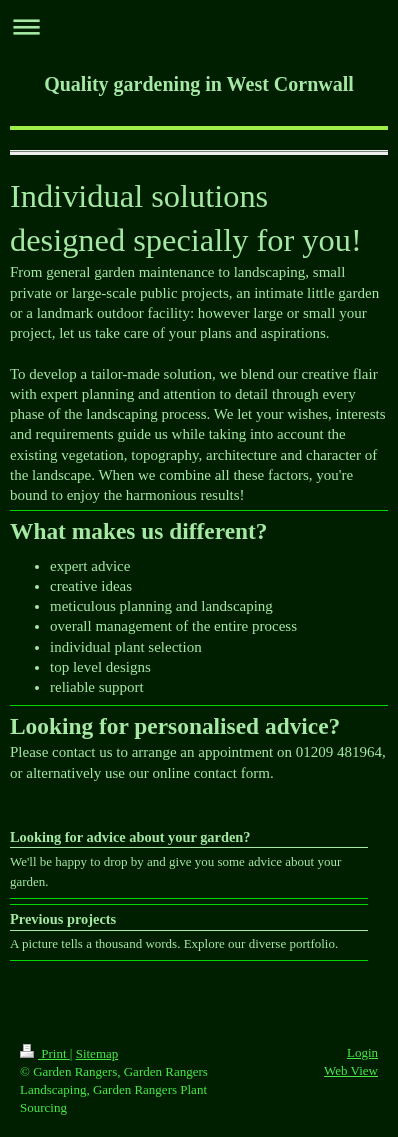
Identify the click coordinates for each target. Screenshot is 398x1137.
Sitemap (97, 1053)
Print (45, 1053)
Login (362, 1052)
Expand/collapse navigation (199, 26)
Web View (351, 1070)
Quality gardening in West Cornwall (199, 84)
